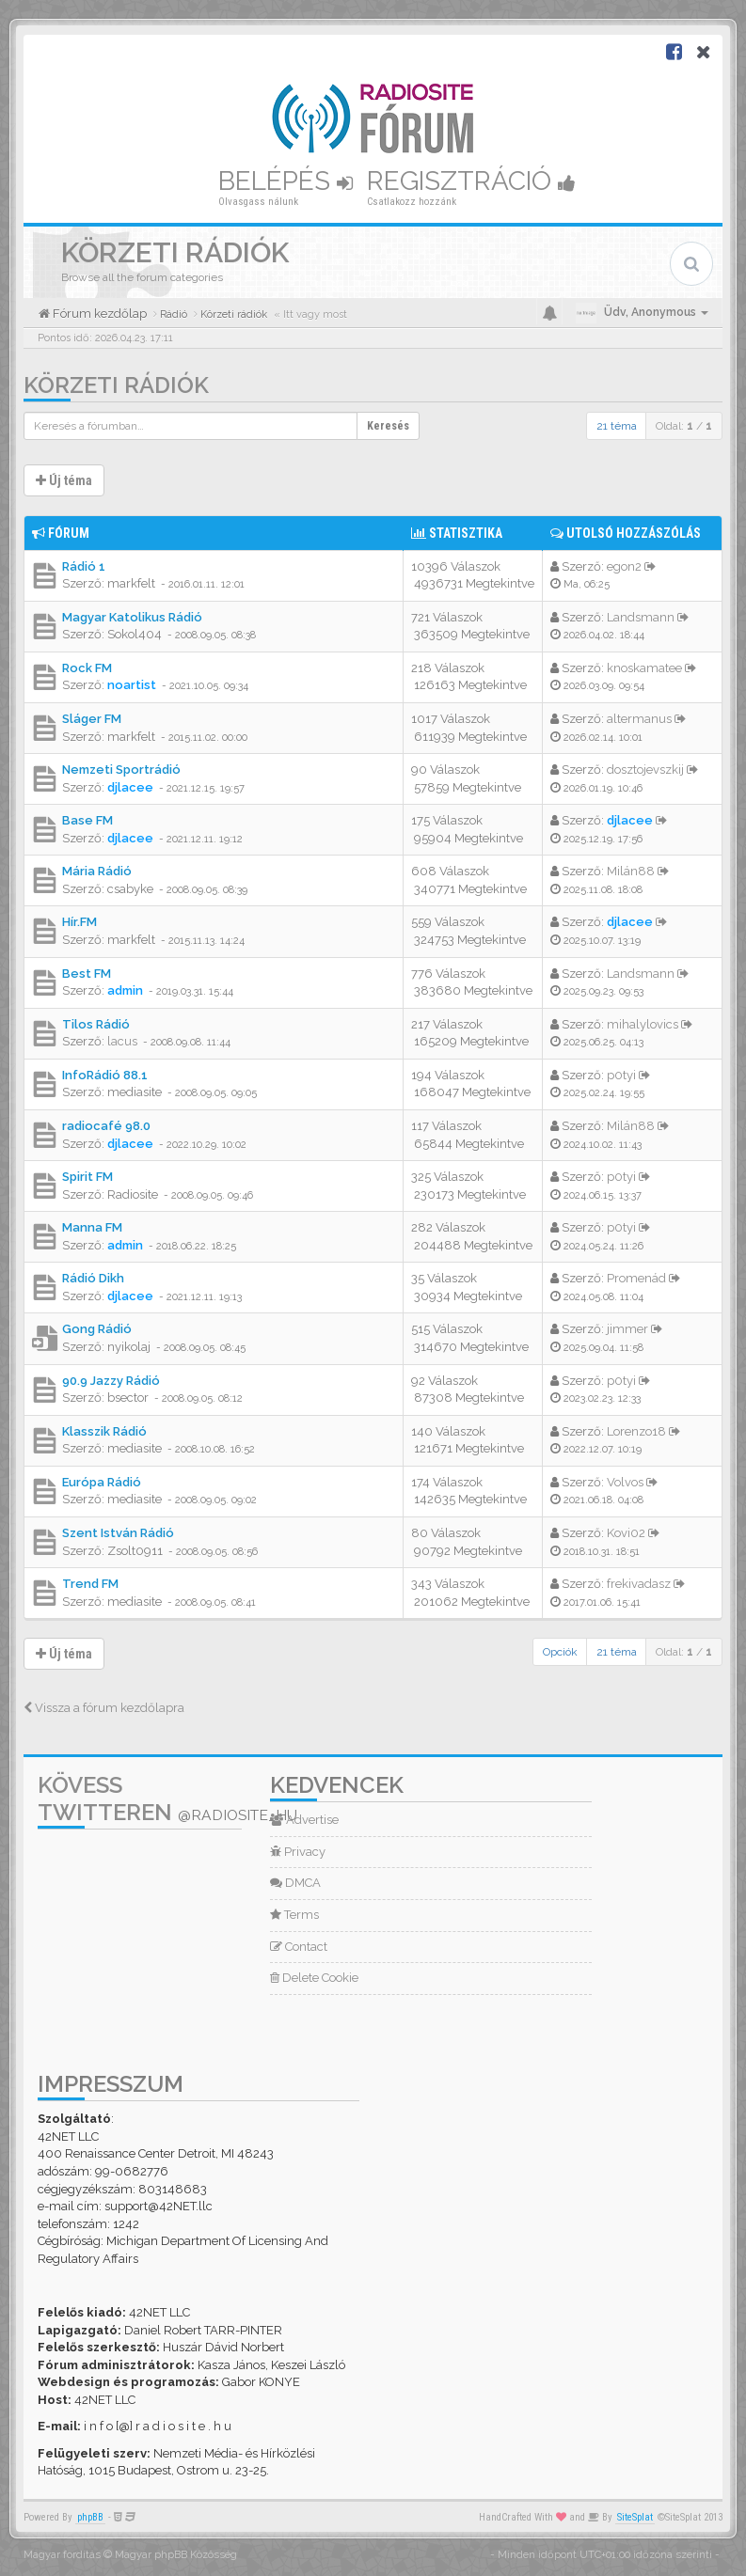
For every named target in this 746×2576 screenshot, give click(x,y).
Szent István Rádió (118, 1533)
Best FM (86, 973)
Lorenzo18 (636, 1431)
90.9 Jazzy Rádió (111, 1381)
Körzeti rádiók (116, 385)
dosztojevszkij (645, 769)
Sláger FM (91, 719)
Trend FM (90, 1584)
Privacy (297, 1852)
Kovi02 (626, 1533)
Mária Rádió (97, 871)
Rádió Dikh (93, 1278)
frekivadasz (639, 1584)
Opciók (560, 1651)
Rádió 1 (83, 566)
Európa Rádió (101, 1482)
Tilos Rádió (96, 1024)
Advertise (304, 1820)
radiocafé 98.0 (106, 1126)
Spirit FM (87, 1177)
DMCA (295, 1883)
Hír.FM (79, 922)
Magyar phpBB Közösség (176, 2555)
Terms (294, 1915)
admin (125, 990)
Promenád (636, 1278)
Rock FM (87, 668)
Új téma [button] (64, 480)
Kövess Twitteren (167, 1798)
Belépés (285, 180)
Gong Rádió (97, 1329)
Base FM (87, 820)
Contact (298, 1947)
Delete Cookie (314, 1978)
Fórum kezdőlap (98, 313)
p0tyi (621, 1075)
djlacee (130, 787)
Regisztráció (471, 180)
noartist (131, 685)
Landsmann (641, 617)
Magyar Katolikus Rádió (132, 617)
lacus (122, 1041)
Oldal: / (684, 425)
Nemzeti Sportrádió (121, 769)
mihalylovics (642, 1024)
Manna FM (92, 1227)
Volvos (625, 1482)
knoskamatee (644, 668)
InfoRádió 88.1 (105, 1075)
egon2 (624, 566)
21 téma (616, 425)
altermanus (639, 719)
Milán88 (631, 871)
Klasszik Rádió (104, 1431)
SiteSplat (635, 2517)
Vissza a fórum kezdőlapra (104, 1708)
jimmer (627, 1329)
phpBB (90, 2517)
